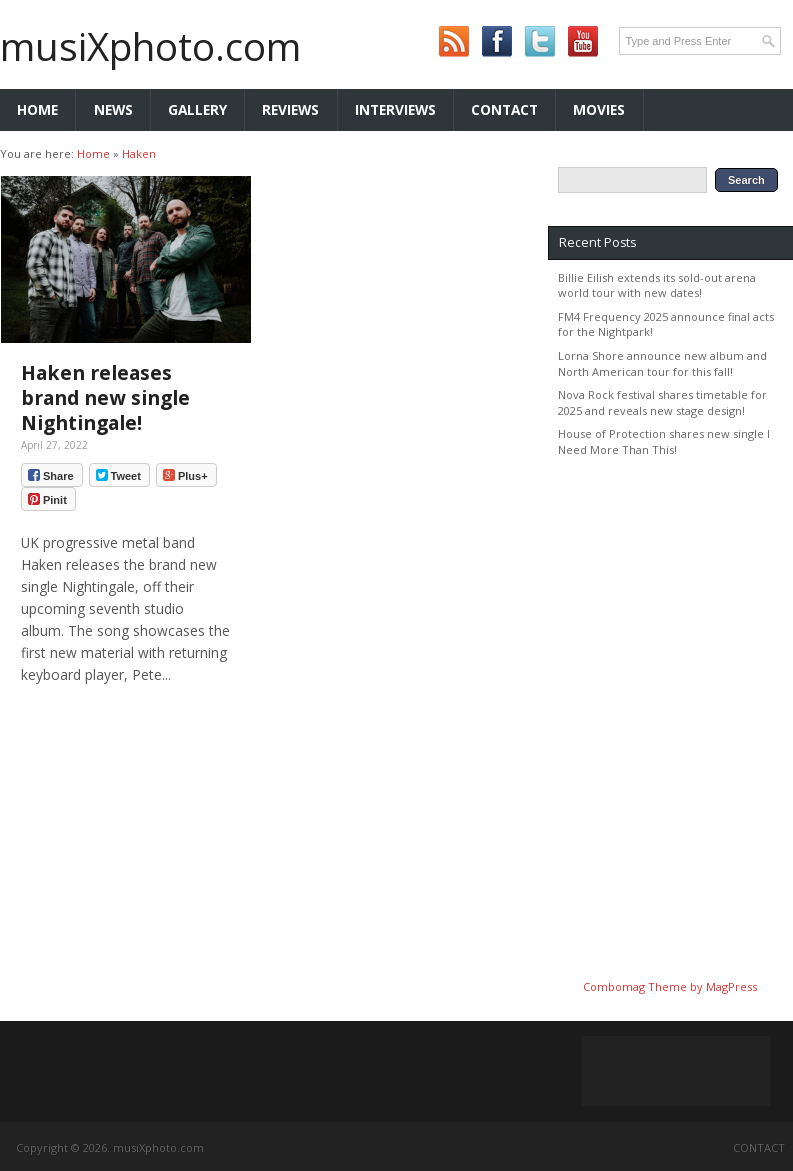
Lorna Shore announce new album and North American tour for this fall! (662, 363)
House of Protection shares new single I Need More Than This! (664, 441)
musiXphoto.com (150, 46)
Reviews (290, 109)
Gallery (197, 109)
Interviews (395, 109)
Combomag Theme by (644, 986)
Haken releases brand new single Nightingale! (105, 397)
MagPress (731, 986)
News (113, 109)
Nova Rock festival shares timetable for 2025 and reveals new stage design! (662, 402)
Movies (599, 109)
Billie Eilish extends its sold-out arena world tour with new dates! (657, 285)
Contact (504, 109)
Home (37, 109)
